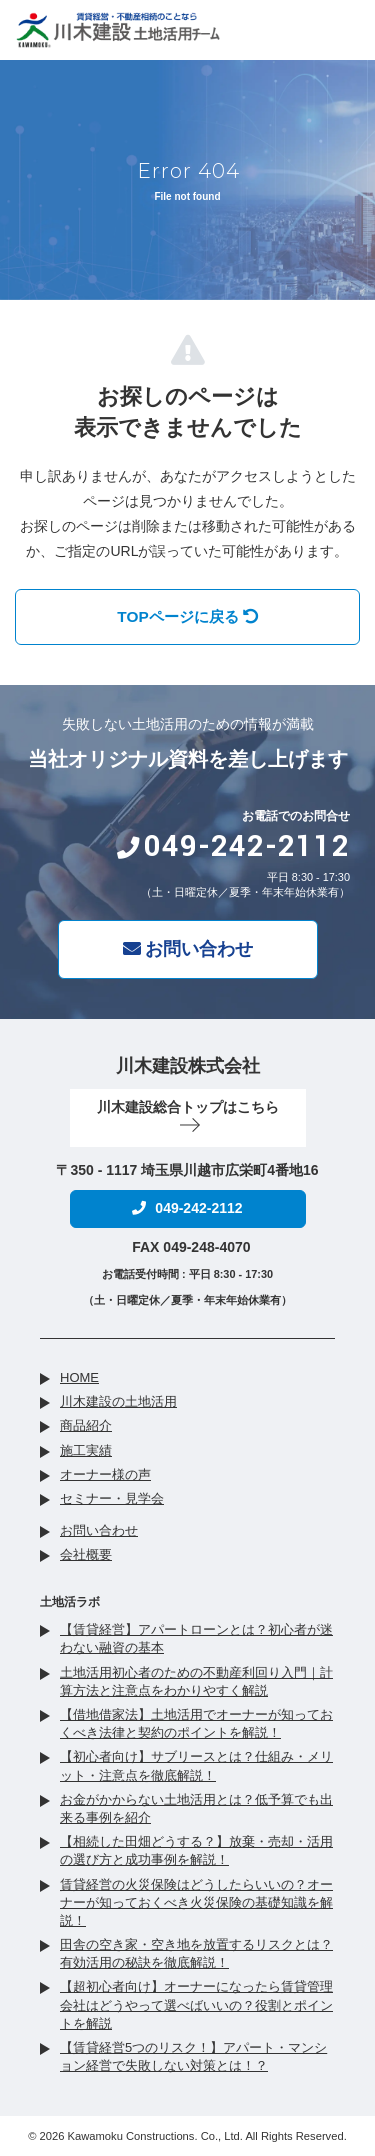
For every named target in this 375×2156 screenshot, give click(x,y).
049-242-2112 (233, 846)
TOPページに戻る (187, 616)
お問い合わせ (188, 949)
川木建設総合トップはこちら (188, 1115)
